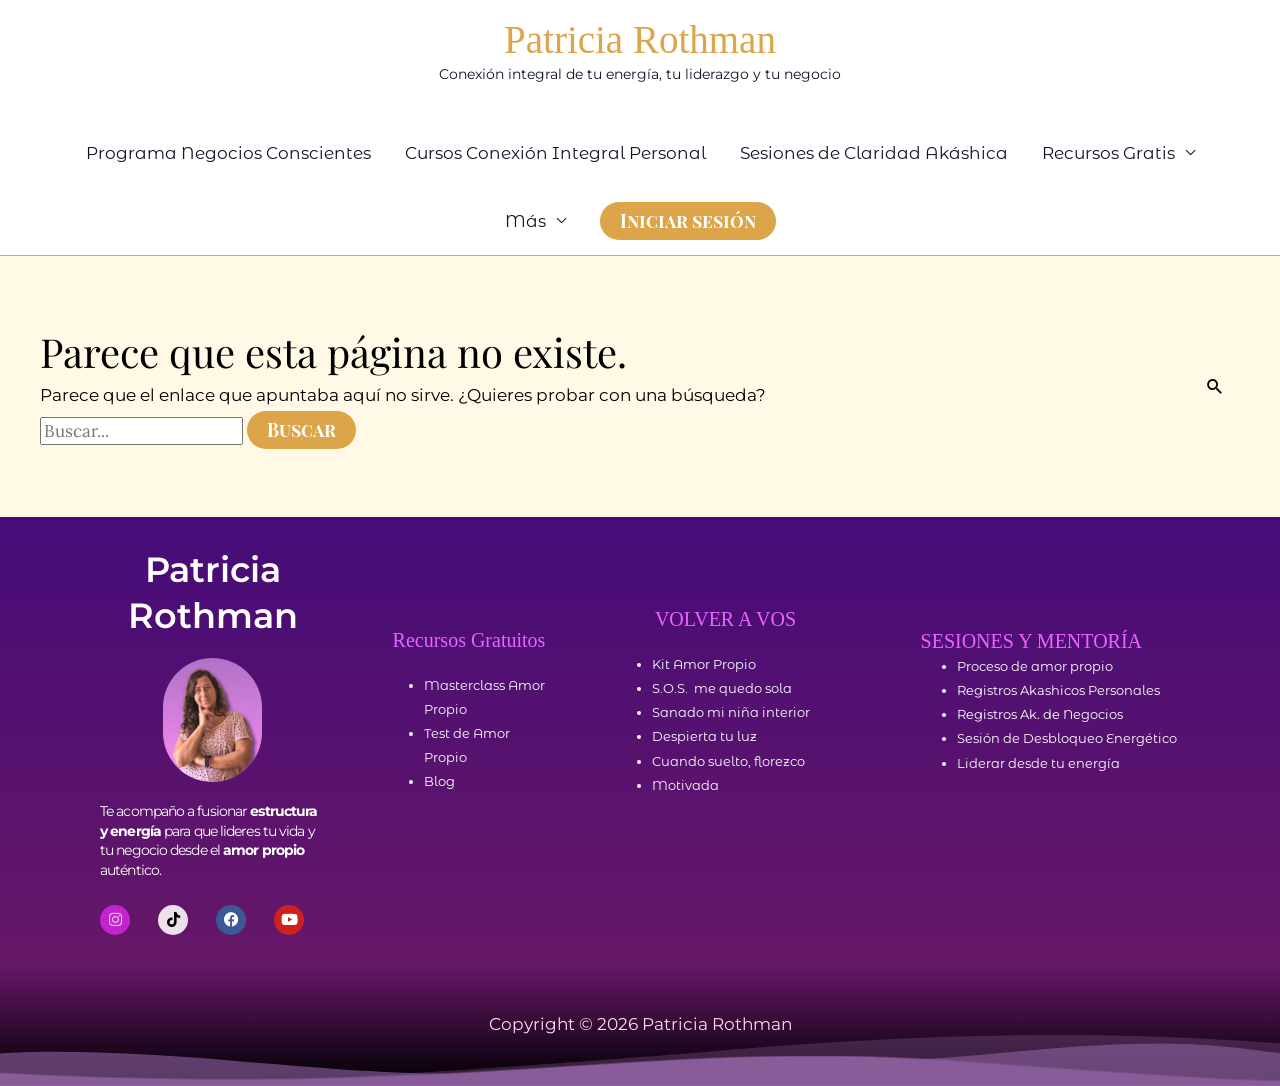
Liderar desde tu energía (1038, 763)
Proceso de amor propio (1035, 666)
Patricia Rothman (640, 39)
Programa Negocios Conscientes (228, 153)
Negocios (1093, 714)
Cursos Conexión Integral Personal (555, 153)
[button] (688, 221)
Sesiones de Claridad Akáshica (874, 153)
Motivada (685, 785)
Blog (439, 781)
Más (525, 221)
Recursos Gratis (1108, 153)
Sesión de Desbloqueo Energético (1067, 738)
